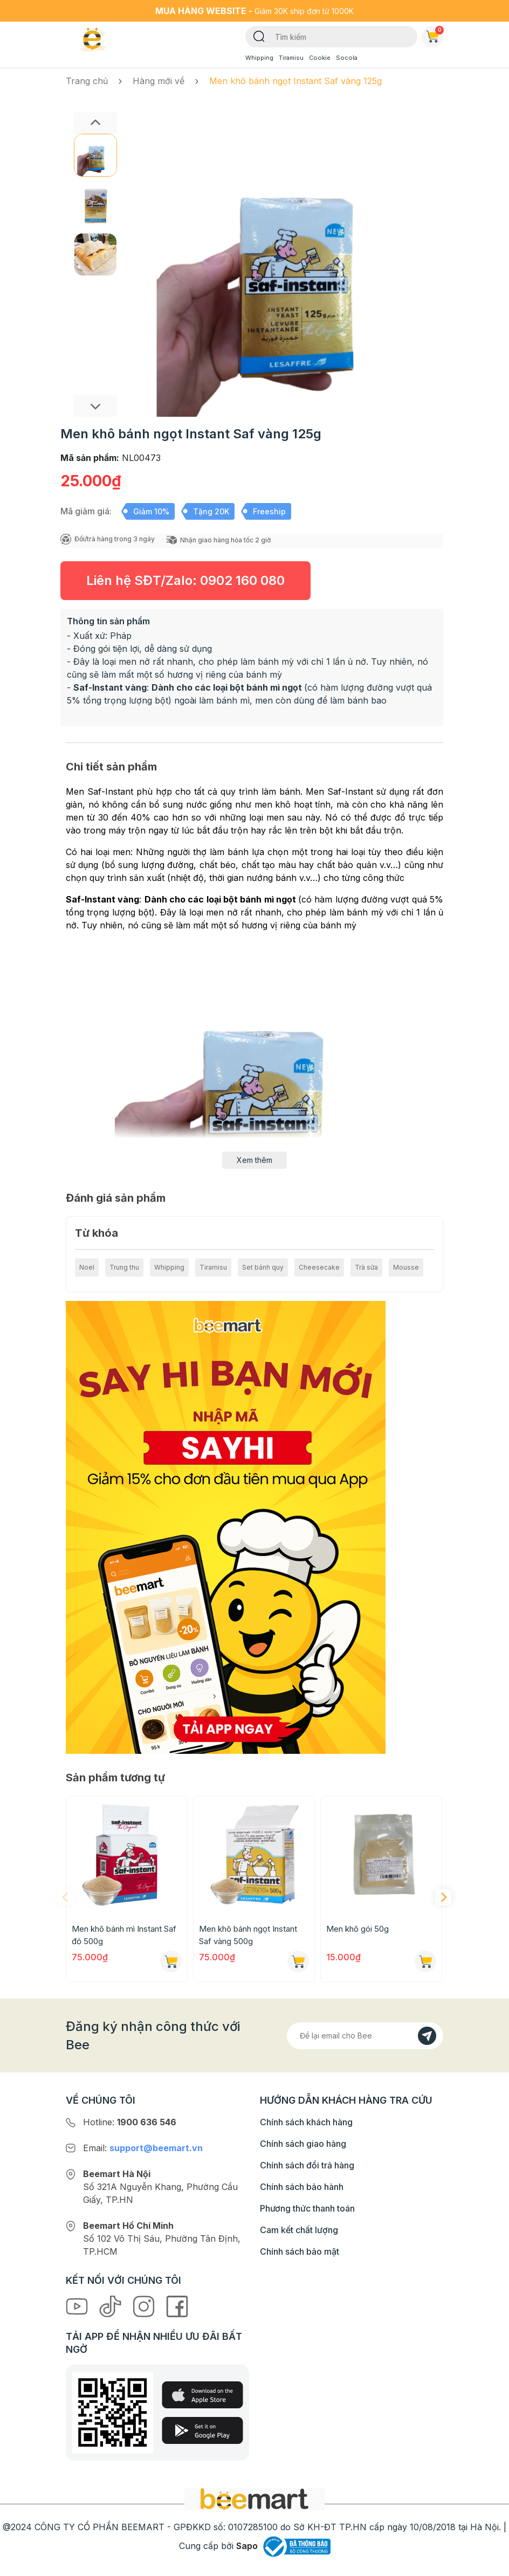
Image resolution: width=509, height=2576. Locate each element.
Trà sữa (366, 1267)
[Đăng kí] (427, 2035)
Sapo (247, 2545)
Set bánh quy (263, 1267)
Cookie (320, 57)
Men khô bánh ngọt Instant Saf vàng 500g (248, 1935)
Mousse (406, 1267)
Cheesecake (319, 1267)
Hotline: (129, 2122)
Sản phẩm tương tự (115, 1777)
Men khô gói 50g (357, 1929)
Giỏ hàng (434, 34)
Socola (346, 57)
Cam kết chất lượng (299, 2229)
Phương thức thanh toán (307, 2208)
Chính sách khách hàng (306, 2122)
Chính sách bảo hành (301, 2186)
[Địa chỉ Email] (365, 2035)
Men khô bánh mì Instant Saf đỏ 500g (124, 1935)
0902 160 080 (242, 580)
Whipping (259, 57)
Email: (143, 2148)
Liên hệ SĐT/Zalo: (185, 580)
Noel (86, 1267)
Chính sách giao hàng (303, 2143)
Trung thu (124, 1267)
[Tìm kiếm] (259, 35)
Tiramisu (291, 57)
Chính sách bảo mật (299, 2251)
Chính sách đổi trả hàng (307, 2165)
